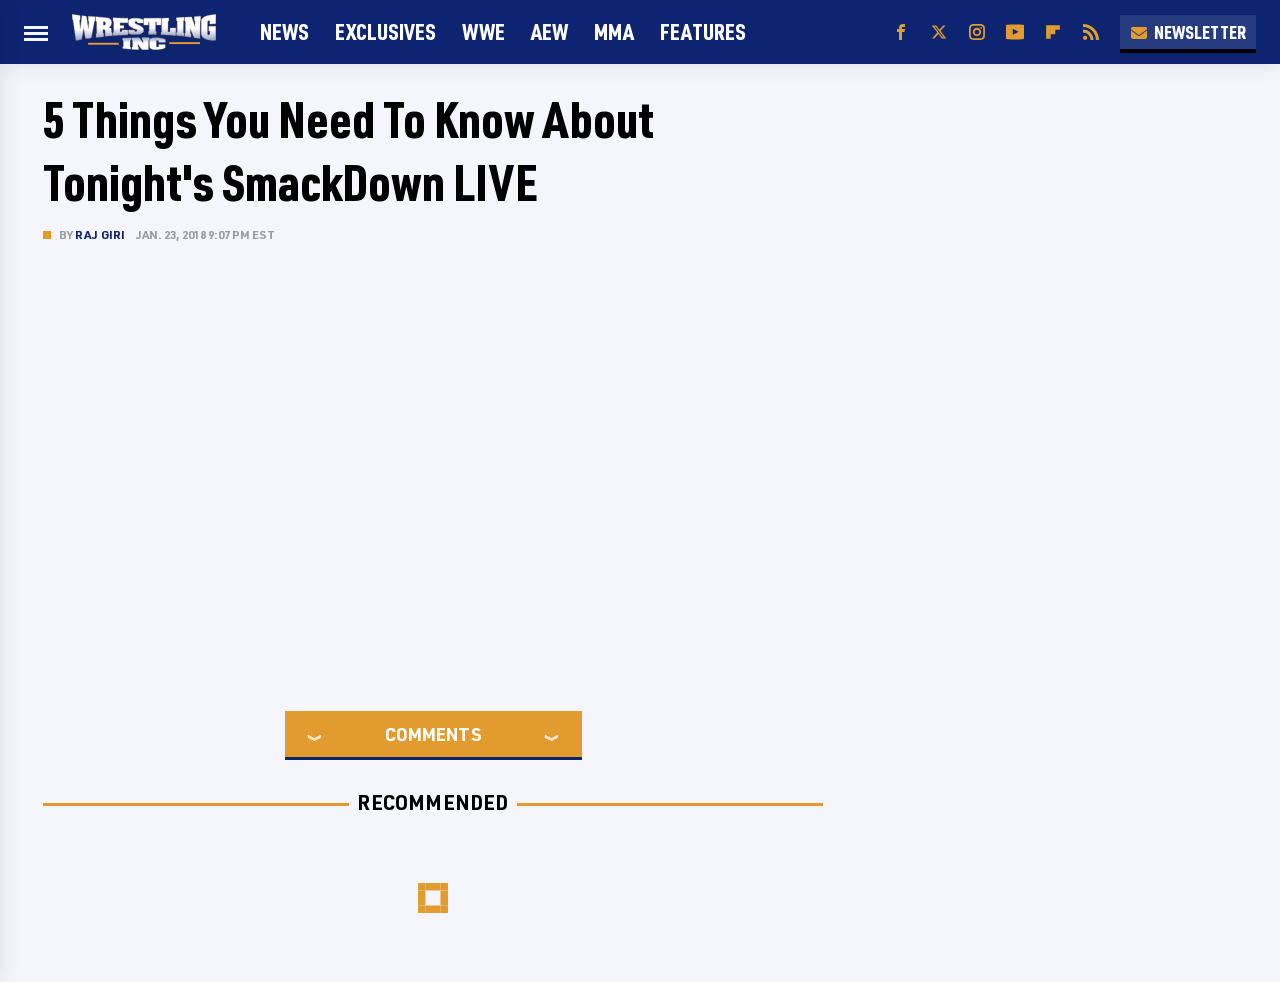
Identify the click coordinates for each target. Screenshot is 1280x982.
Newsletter (1188, 32)
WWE (483, 31)
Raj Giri (100, 234)
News (284, 31)
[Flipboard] (1053, 32)
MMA (614, 31)
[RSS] (1091, 32)
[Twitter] (939, 32)
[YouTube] (1015, 32)
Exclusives (385, 31)
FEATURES (703, 31)
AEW (549, 31)
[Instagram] (977, 32)
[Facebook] (901, 32)
